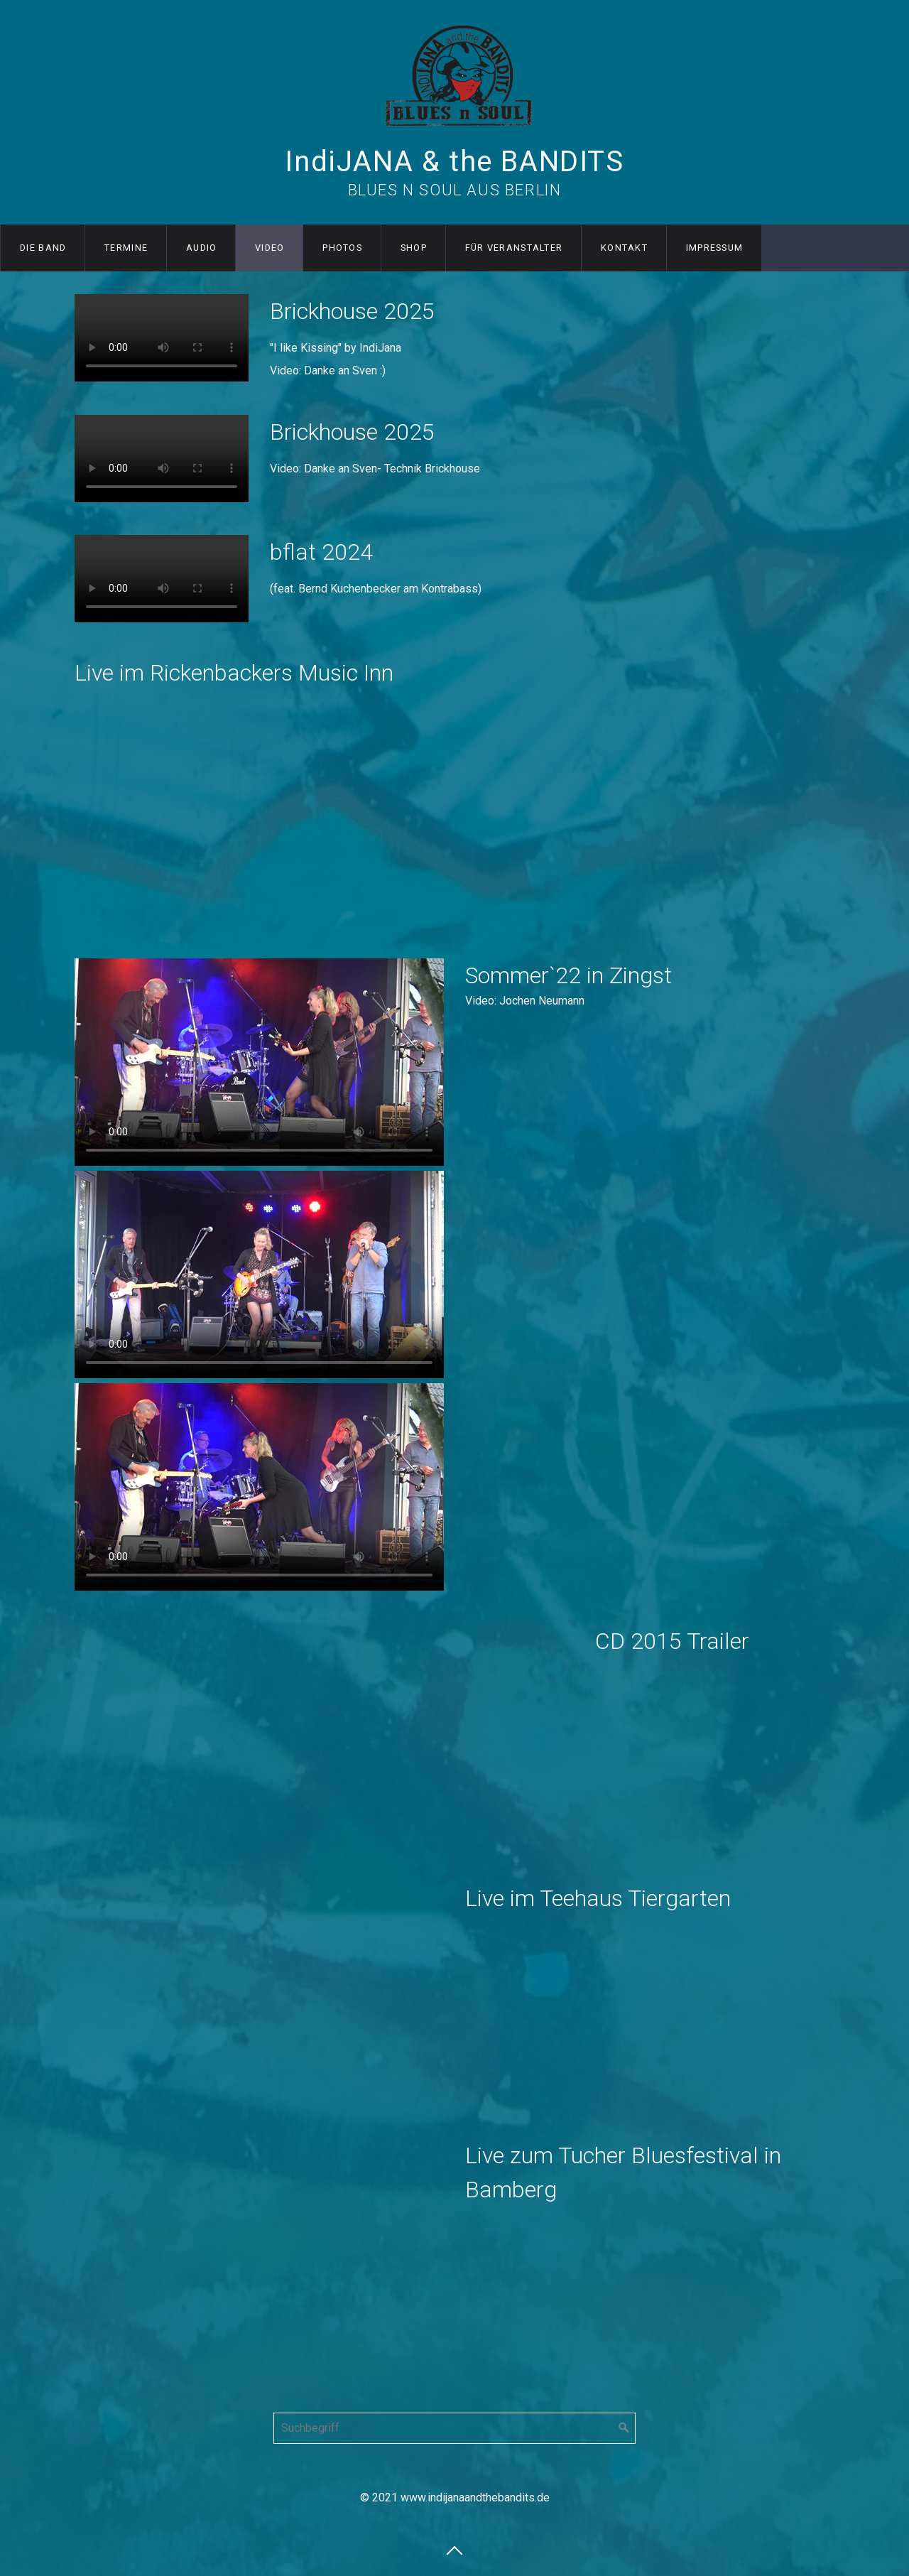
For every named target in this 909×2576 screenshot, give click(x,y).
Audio (201, 247)
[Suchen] (624, 2428)
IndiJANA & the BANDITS (454, 161)
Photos (342, 247)
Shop (414, 247)
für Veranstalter (513, 247)
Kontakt (624, 247)
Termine (126, 247)
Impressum (715, 247)
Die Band (43, 247)
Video (269, 247)
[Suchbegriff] (454, 2428)
